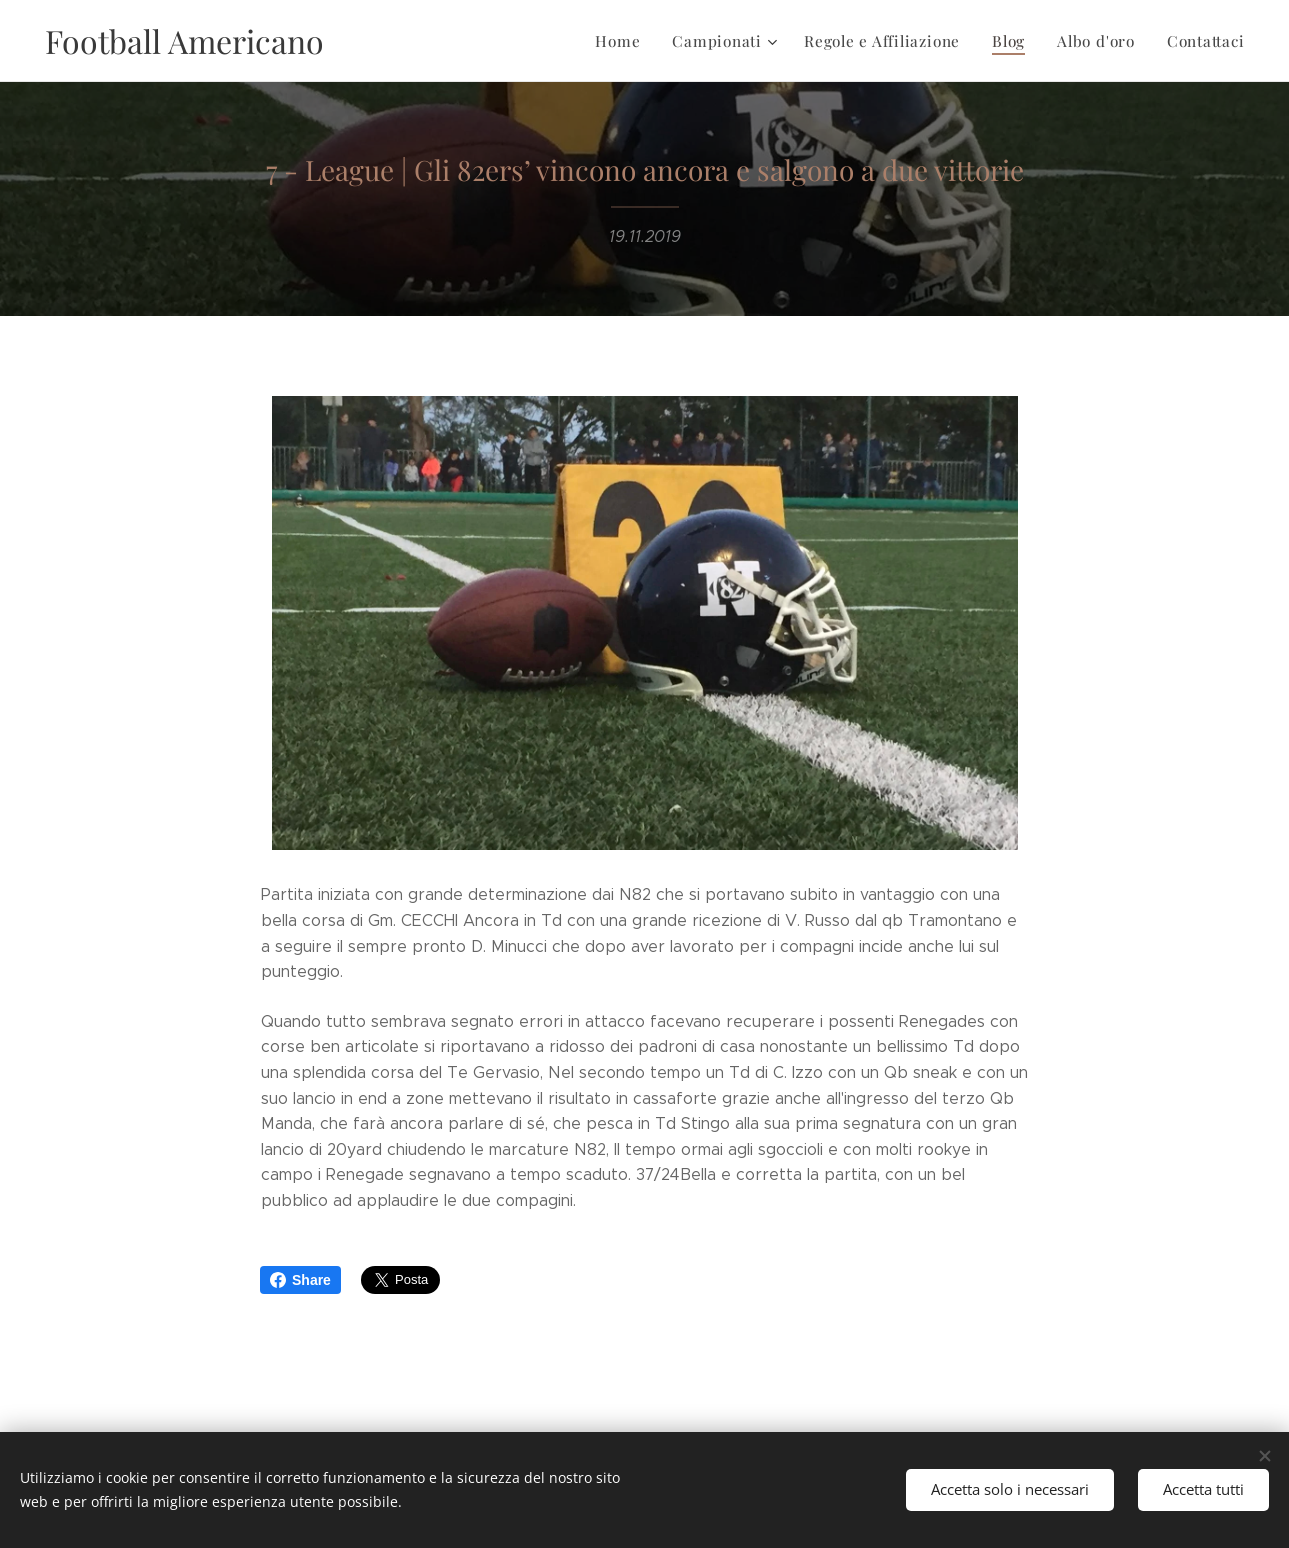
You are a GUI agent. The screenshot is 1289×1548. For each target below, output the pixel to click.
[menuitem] (624, 41)
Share (300, 1280)
